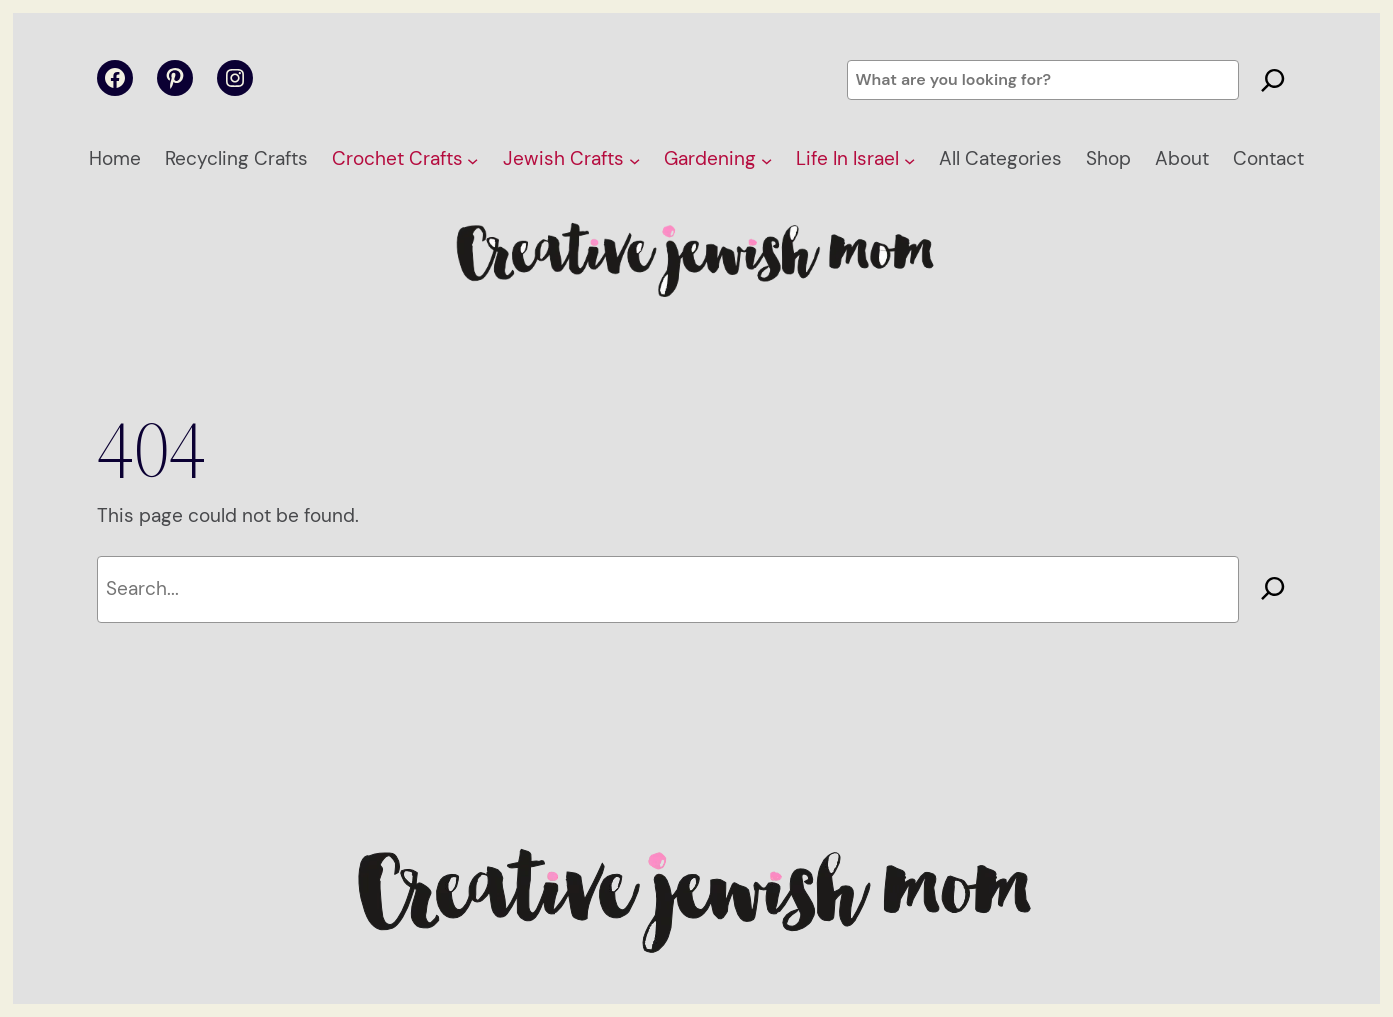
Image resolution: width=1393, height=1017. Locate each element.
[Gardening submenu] (766, 159)
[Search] (1273, 80)
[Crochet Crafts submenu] (472, 159)
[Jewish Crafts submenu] (634, 159)
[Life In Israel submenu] (909, 159)
